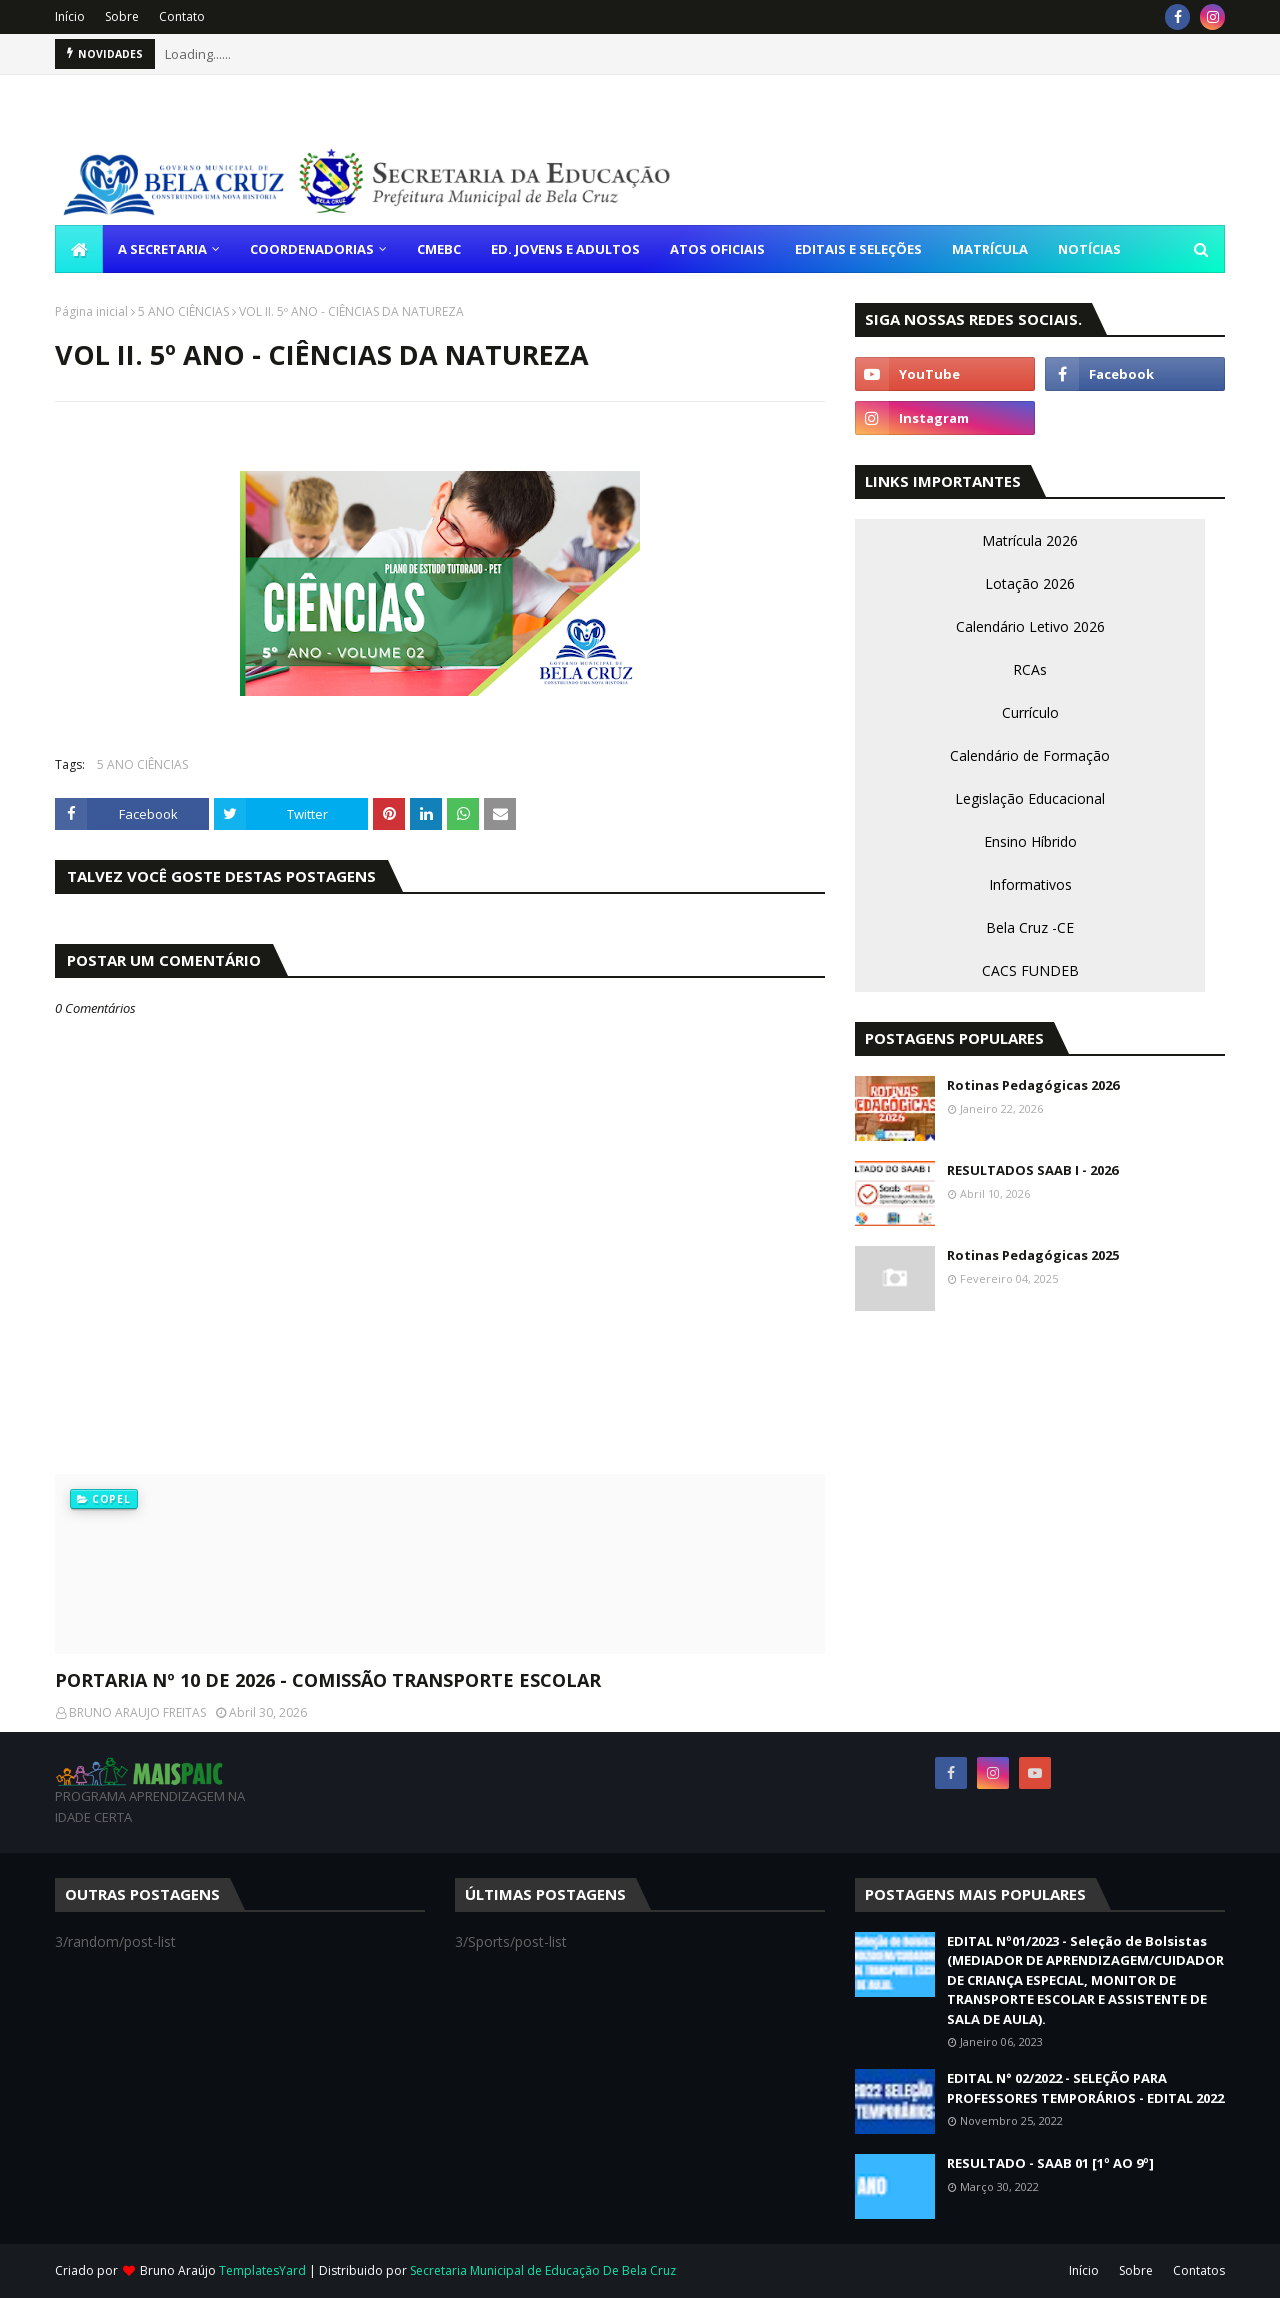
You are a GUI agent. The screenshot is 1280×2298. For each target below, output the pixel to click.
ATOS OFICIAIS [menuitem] (717, 249)
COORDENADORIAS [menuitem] (312, 249)
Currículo (1030, 712)
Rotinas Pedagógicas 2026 (1033, 1085)
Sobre (122, 16)
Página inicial (91, 311)
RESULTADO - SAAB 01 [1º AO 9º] (1050, 2163)
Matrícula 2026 (1030, 540)
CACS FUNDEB (1030, 970)
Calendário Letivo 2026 (1030, 626)
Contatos (1199, 2270)
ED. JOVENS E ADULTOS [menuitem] (565, 249)
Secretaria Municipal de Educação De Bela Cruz (543, 2270)
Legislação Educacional (1030, 798)
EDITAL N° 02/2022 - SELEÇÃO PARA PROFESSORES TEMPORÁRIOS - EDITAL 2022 (1085, 2088)
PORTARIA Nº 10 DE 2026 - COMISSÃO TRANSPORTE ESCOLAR (328, 1680)
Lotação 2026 (1030, 583)
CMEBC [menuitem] (439, 249)
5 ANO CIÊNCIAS (183, 311)
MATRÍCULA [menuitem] (990, 249)
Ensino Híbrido (1030, 841)
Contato (182, 16)
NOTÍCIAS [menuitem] (1089, 249)
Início (70, 16)
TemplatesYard (262, 2270)
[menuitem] (79, 249)
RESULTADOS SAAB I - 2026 (1032, 1170)
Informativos (1030, 884)
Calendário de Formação (1030, 755)
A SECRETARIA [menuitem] (162, 249)
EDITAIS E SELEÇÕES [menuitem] (858, 249)
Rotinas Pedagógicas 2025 (1033, 1255)
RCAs (1030, 669)
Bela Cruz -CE (1030, 927)
